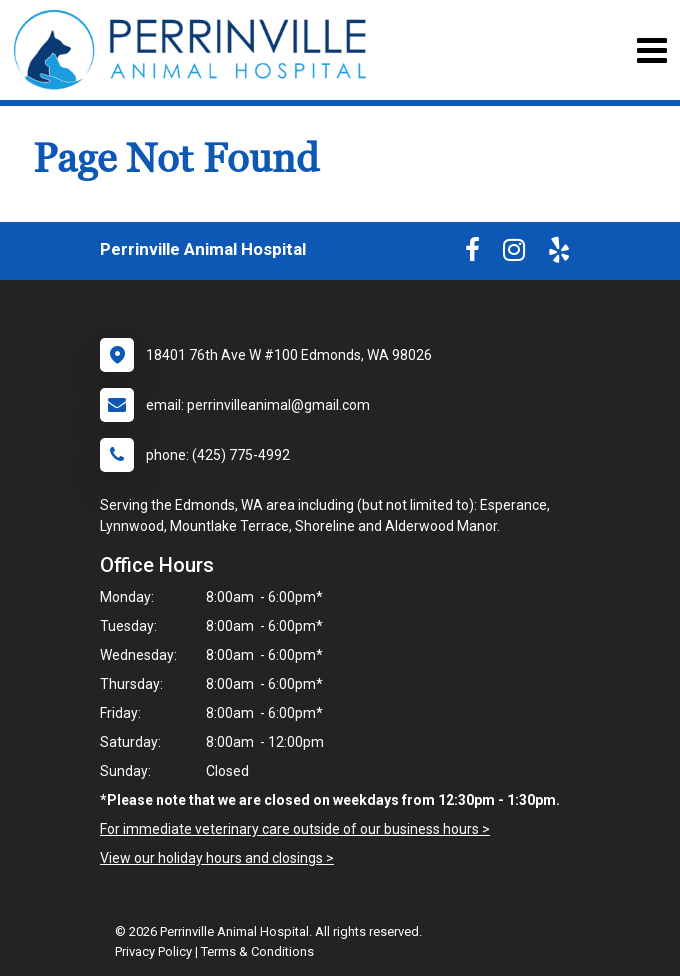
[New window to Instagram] (514, 254)
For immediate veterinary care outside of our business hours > (295, 829)
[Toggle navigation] (651, 50)
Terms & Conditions (257, 951)
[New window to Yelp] (559, 254)
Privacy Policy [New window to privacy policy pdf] (153, 951)
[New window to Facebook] (472, 254)
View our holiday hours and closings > (217, 858)
